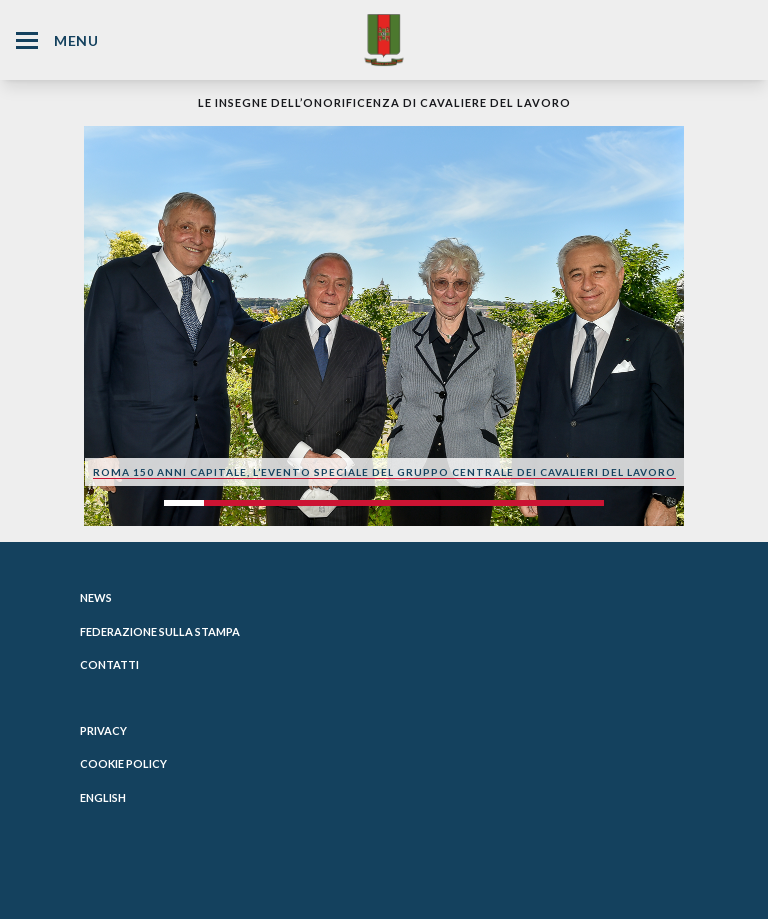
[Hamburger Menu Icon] (27, 40)
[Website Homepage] (384, 39)
